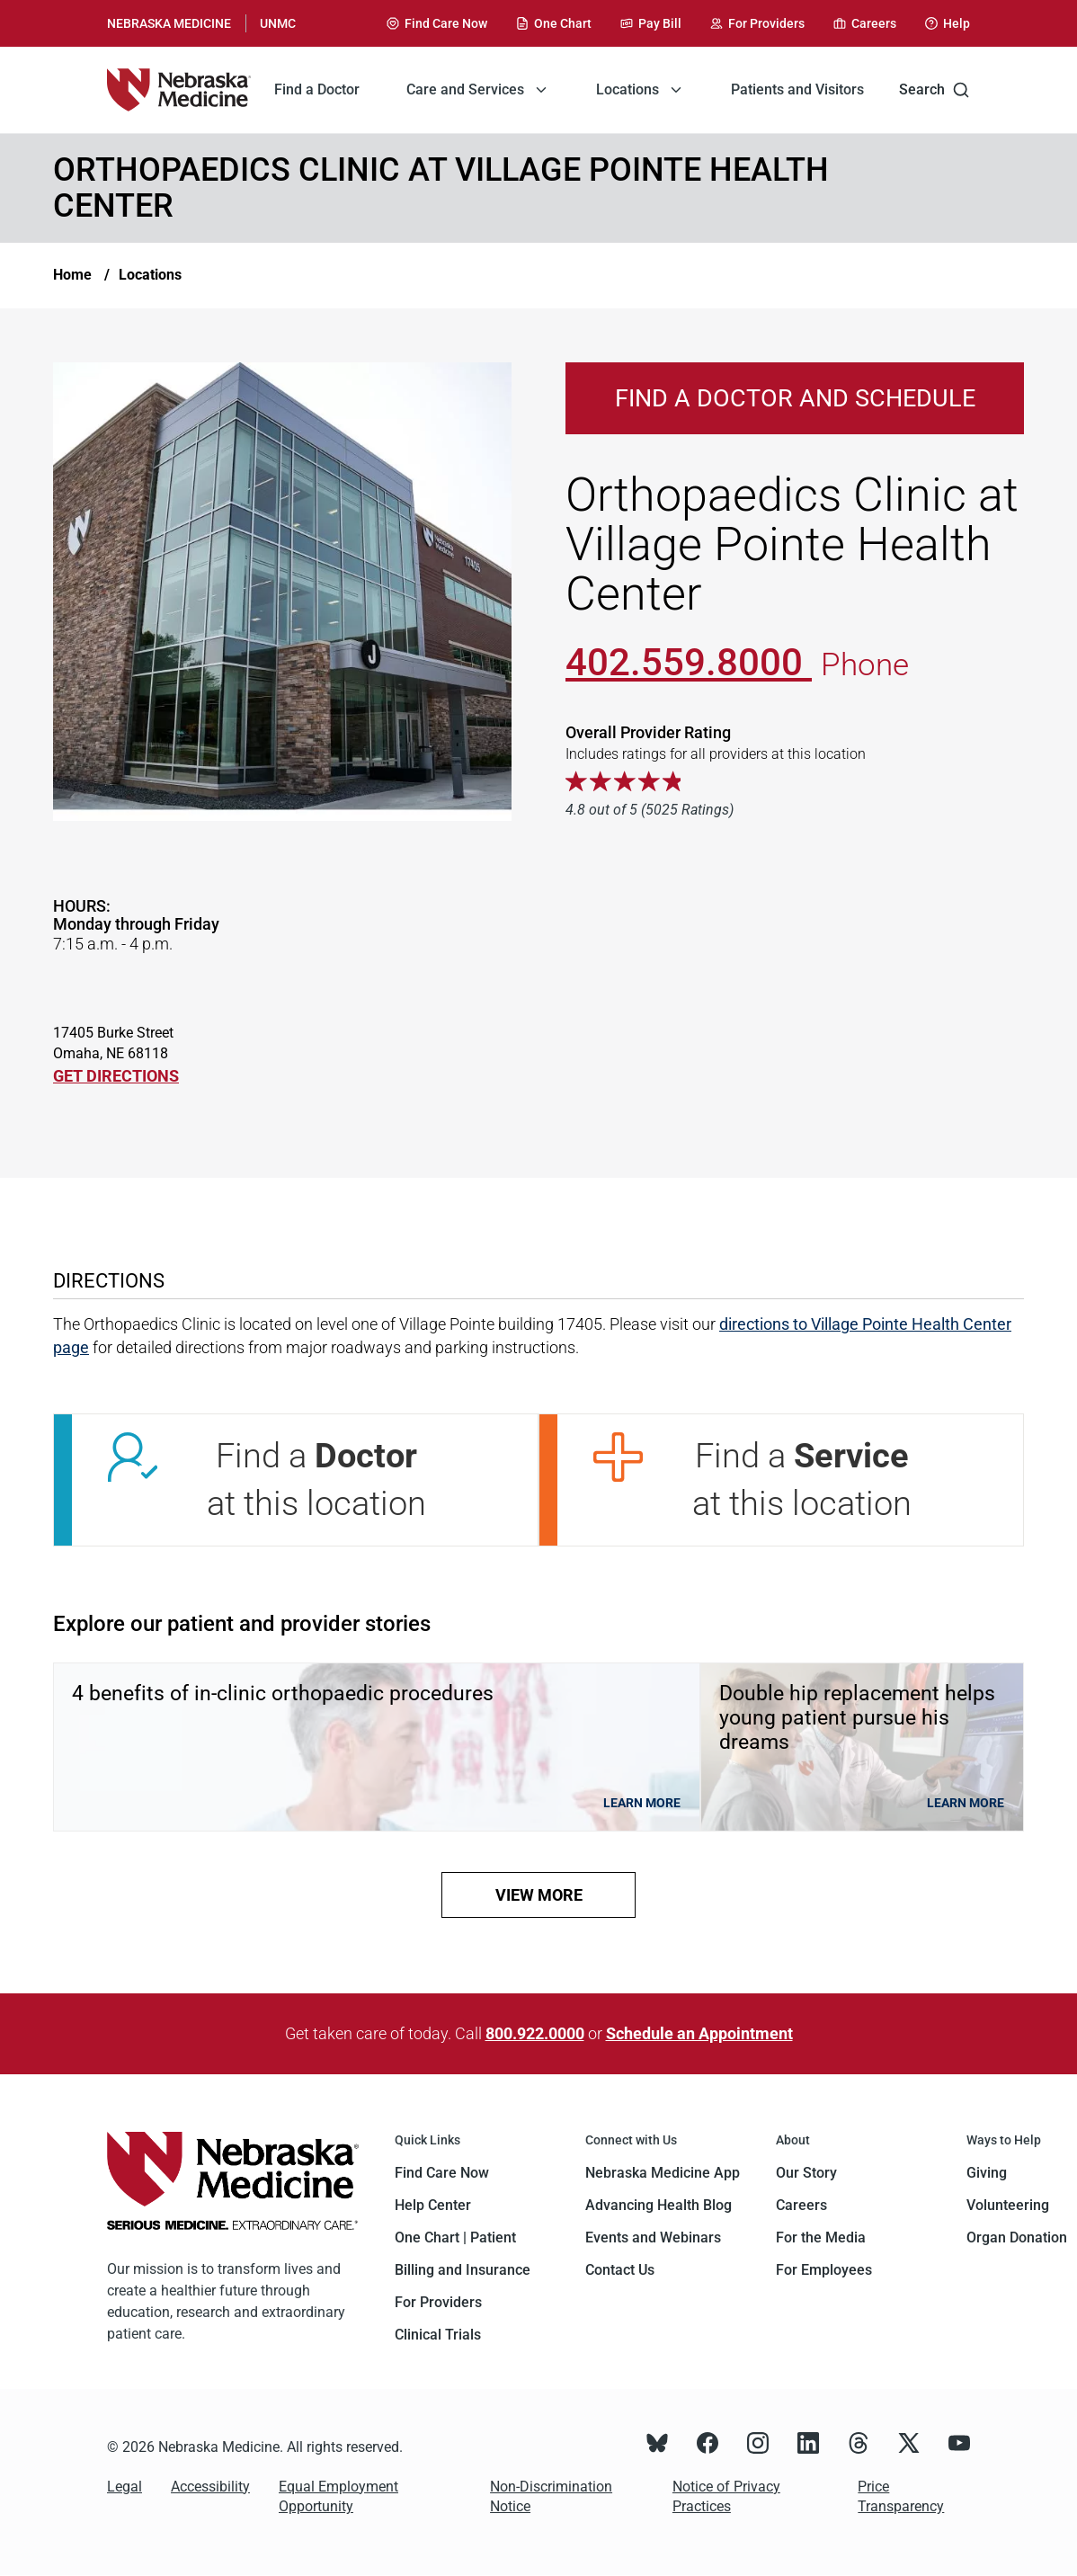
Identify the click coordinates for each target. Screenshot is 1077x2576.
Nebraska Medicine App (662, 2172)
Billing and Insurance (462, 2269)
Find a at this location (316, 1479)
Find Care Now (442, 2172)
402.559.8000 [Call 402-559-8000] (688, 662)
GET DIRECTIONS (116, 1075)
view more (539, 1894)
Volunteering (1007, 2205)
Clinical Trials (438, 2334)
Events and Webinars (653, 2237)
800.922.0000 (534, 2033)
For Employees (824, 2269)
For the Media (821, 2237)
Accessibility (210, 2486)
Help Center (433, 2205)
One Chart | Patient (455, 2237)
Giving (986, 2172)
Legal (124, 2486)
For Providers (438, 2302)
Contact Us (619, 2269)
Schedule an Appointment (699, 2033)
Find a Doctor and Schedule (795, 398)
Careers (801, 2205)
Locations (150, 274)
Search (934, 90)
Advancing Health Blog (658, 2205)
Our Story (806, 2172)
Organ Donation (1016, 2237)
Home (72, 274)
